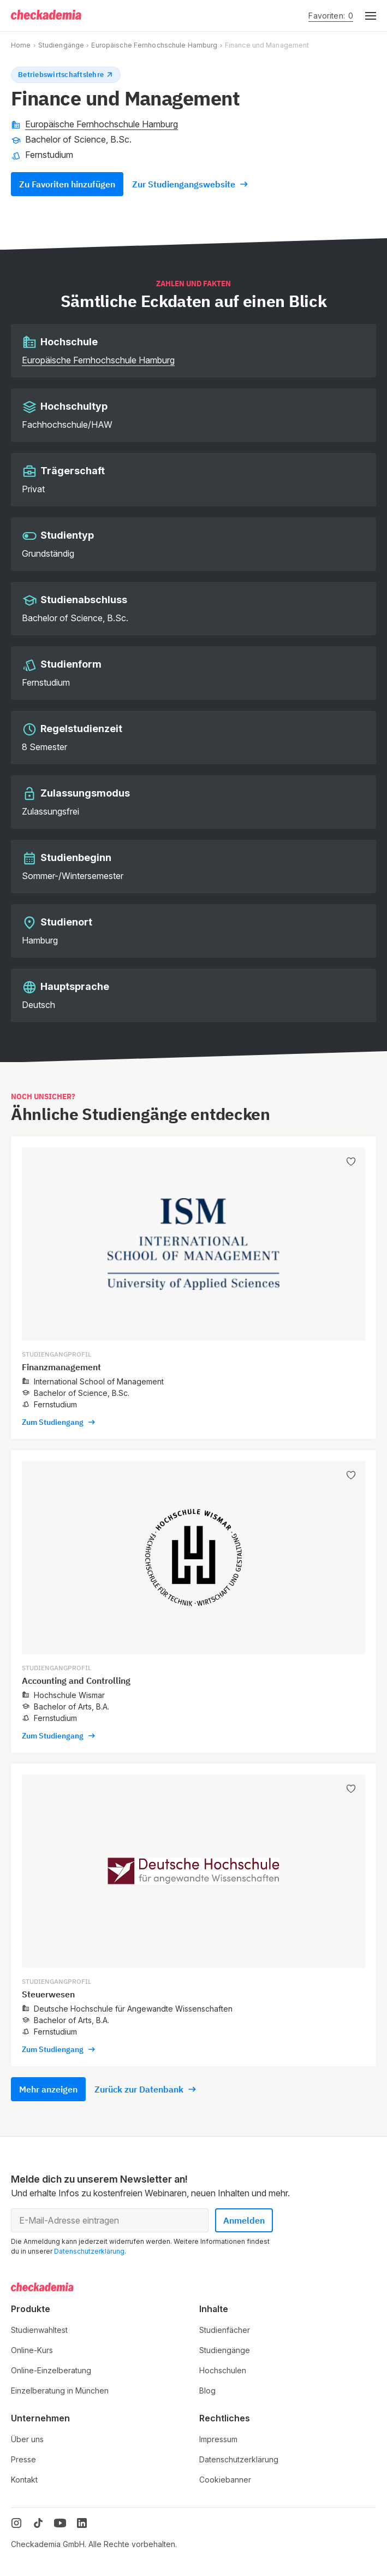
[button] (364, 16)
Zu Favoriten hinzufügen (67, 184)
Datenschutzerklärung (89, 2251)
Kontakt (24, 2479)
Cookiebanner (225, 2479)
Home (21, 45)
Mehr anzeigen (48, 2089)
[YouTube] (60, 2523)
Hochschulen (222, 2370)
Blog (207, 2390)
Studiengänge (61, 45)
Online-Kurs (32, 2350)
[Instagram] (16, 2523)
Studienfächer (224, 2330)
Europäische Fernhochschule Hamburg (154, 45)
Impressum (218, 2439)
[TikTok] (38, 2523)
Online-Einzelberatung (51, 2370)
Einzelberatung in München (60, 2390)
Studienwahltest (39, 2330)
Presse (23, 2459)
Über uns (27, 2439)
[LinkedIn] (81, 2523)
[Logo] (47, 16)
